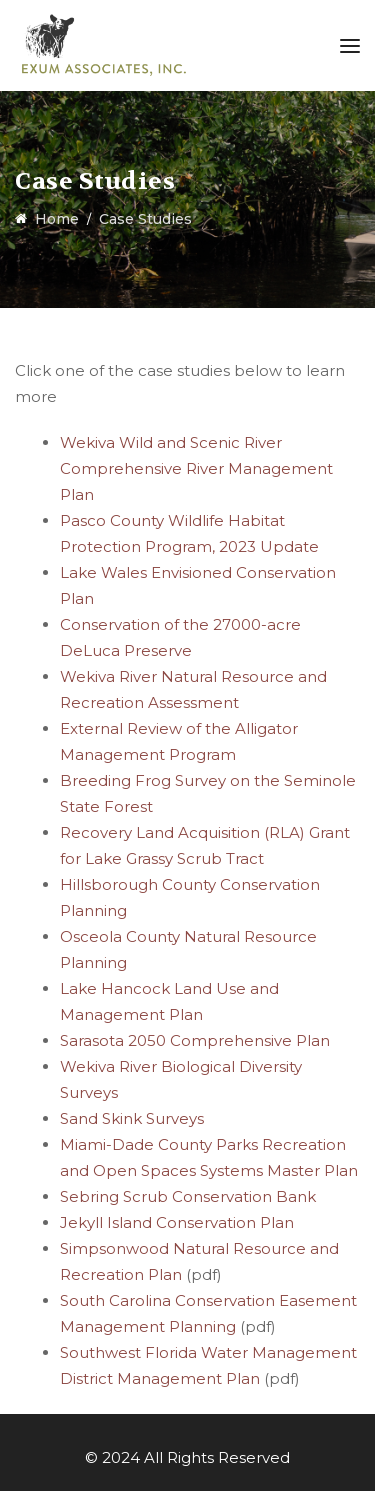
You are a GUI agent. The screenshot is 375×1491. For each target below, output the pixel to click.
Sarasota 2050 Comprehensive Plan (195, 1040)
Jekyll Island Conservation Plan (177, 1222)
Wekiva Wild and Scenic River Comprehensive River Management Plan (196, 468)
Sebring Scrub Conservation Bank (188, 1196)
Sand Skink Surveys (132, 1118)
